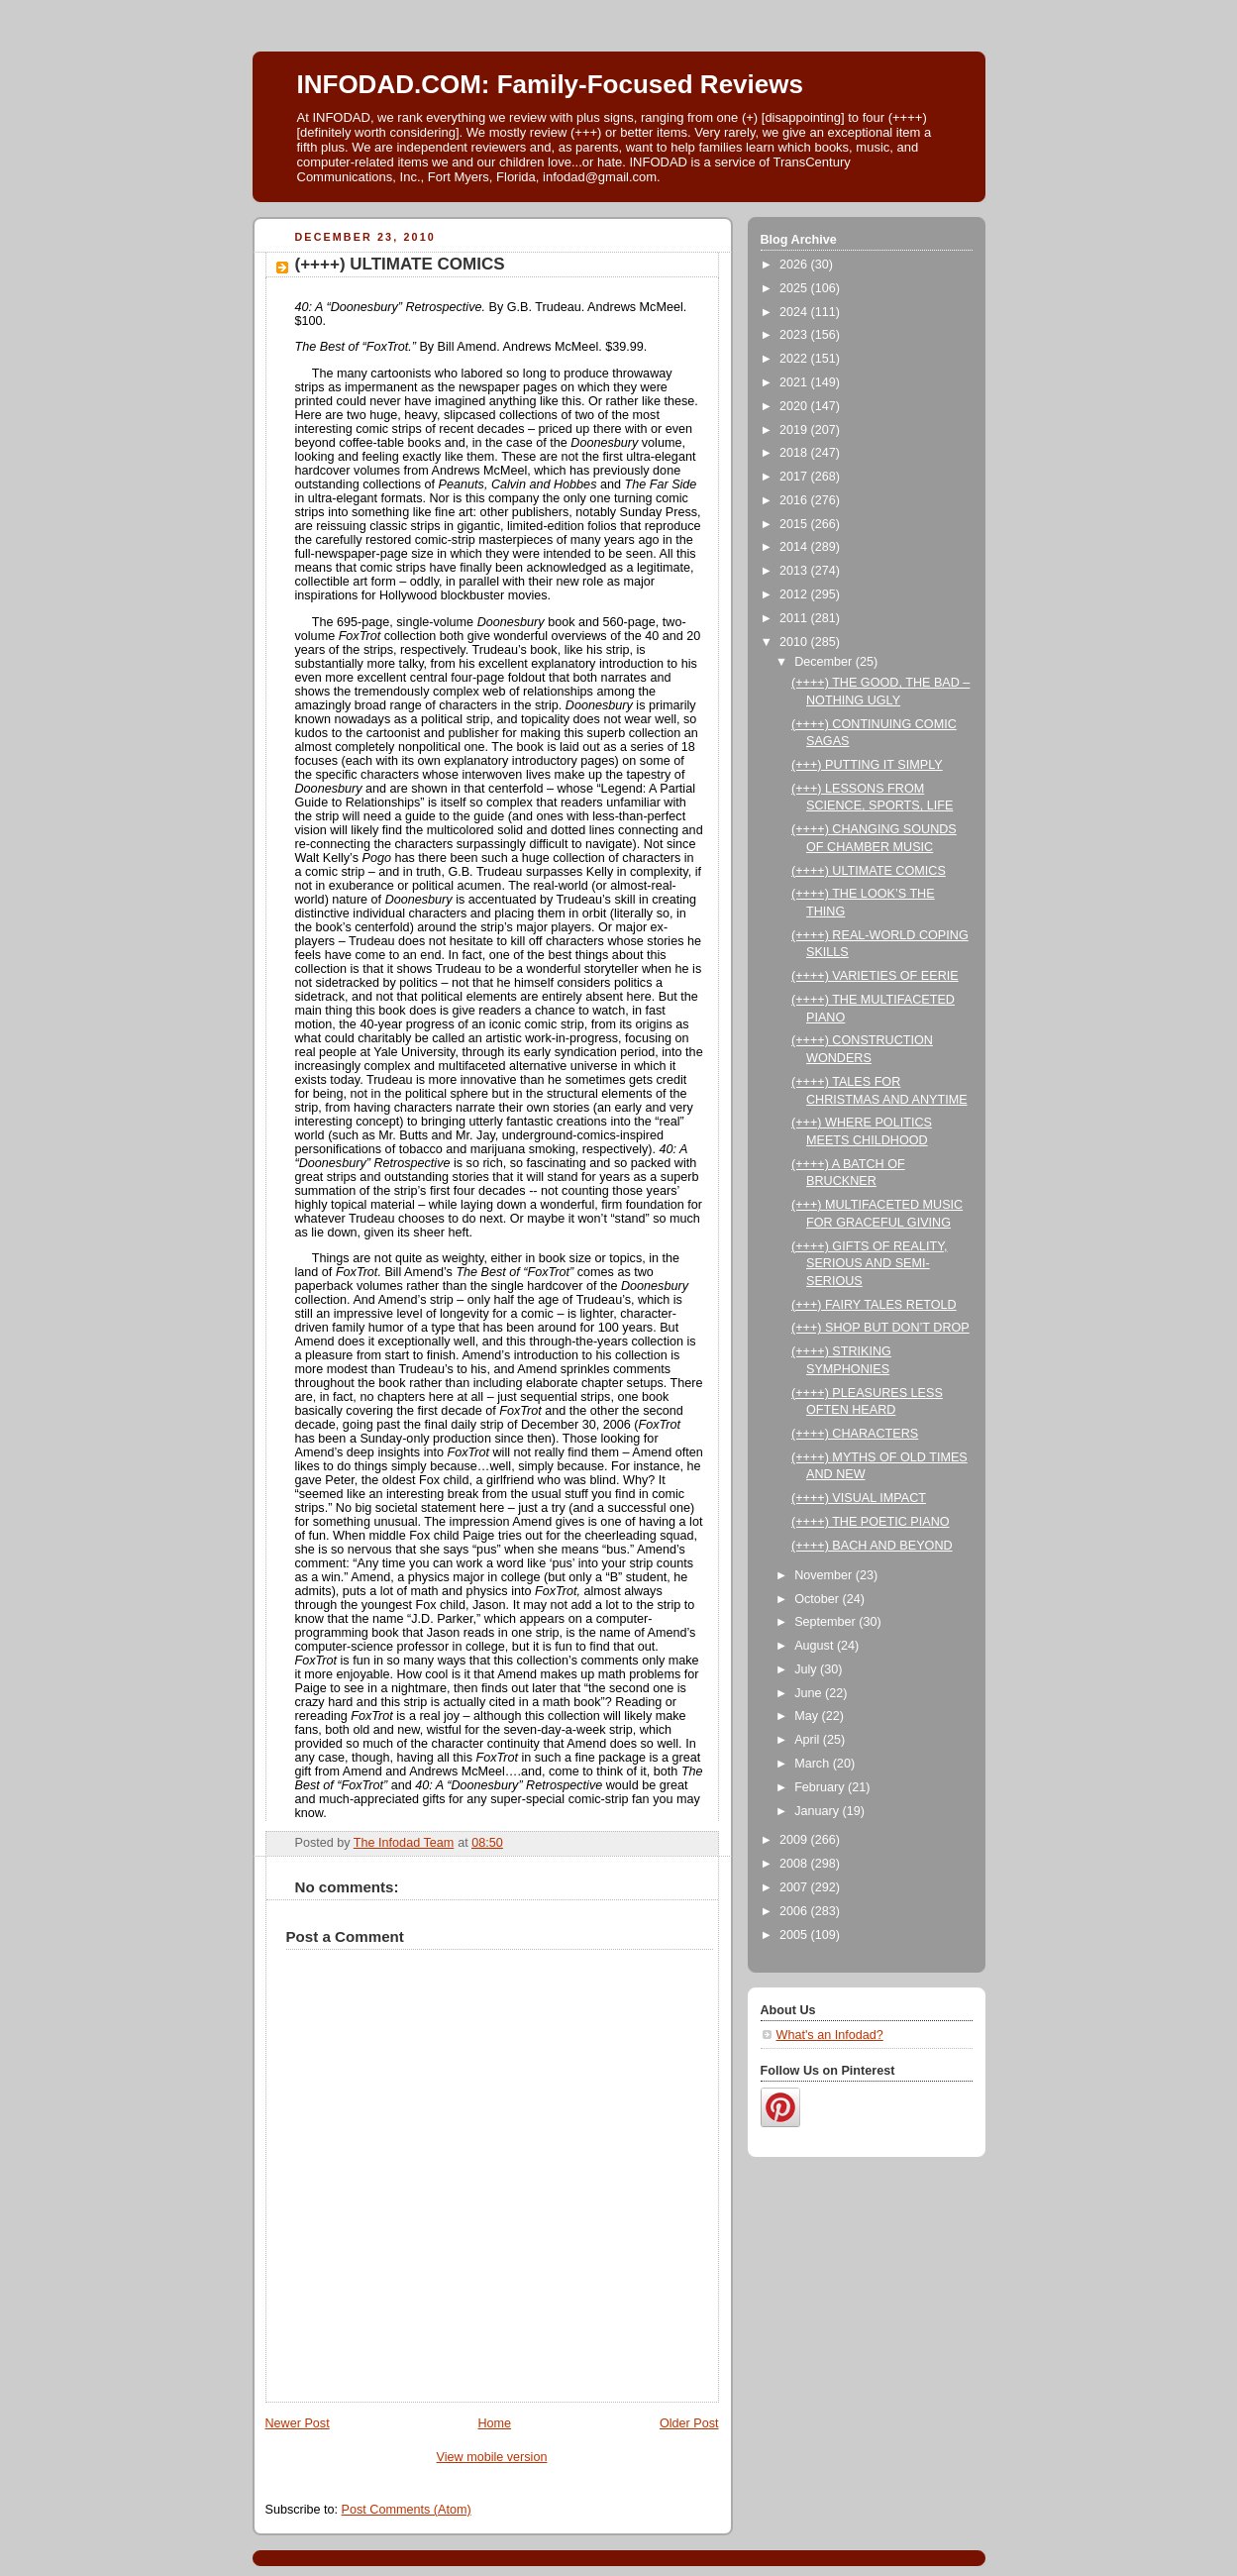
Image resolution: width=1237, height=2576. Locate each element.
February (821, 1787)
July (807, 1669)
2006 (795, 1911)
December (825, 662)
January (818, 1811)
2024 (795, 312)
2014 (795, 547)
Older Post (689, 2423)
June (809, 1693)
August (815, 1646)
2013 (795, 571)
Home (494, 2423)
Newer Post (297, 2423)
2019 (795, 430)
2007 (795, 1887)
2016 (795, 500)
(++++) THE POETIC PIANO (870, 1522)
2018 (795, 453)
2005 (795, 1935)
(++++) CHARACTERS (854, 1434)
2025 (795, 288)
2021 (795, 382)
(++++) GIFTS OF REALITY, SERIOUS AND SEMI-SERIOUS (869, 1263)
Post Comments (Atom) (406, 2510)
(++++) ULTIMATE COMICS (868, 871)
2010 (795, 642)
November (825, 1575)
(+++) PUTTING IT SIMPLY (867, 765)
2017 (795, 476)
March (813, 1764)
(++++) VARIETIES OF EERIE (875, 976)
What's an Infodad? (829, 2035)
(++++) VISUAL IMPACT (858, 1498)
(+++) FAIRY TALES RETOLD (874, 1305)
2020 (795, 406)
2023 (795, 335)
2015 (795, 524)
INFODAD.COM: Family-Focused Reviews (550, 84)
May (807, 1716)
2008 (795, 1864)
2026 (795, 264)
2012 (795, 594)
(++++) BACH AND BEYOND (872, 1546)
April (808, 1740)
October (818, 1599)
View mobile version (492, 2457)
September (826, 1622)
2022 (795, 359)
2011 (795, 618)
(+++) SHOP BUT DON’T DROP (880, 1328)
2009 (795, 1840)
